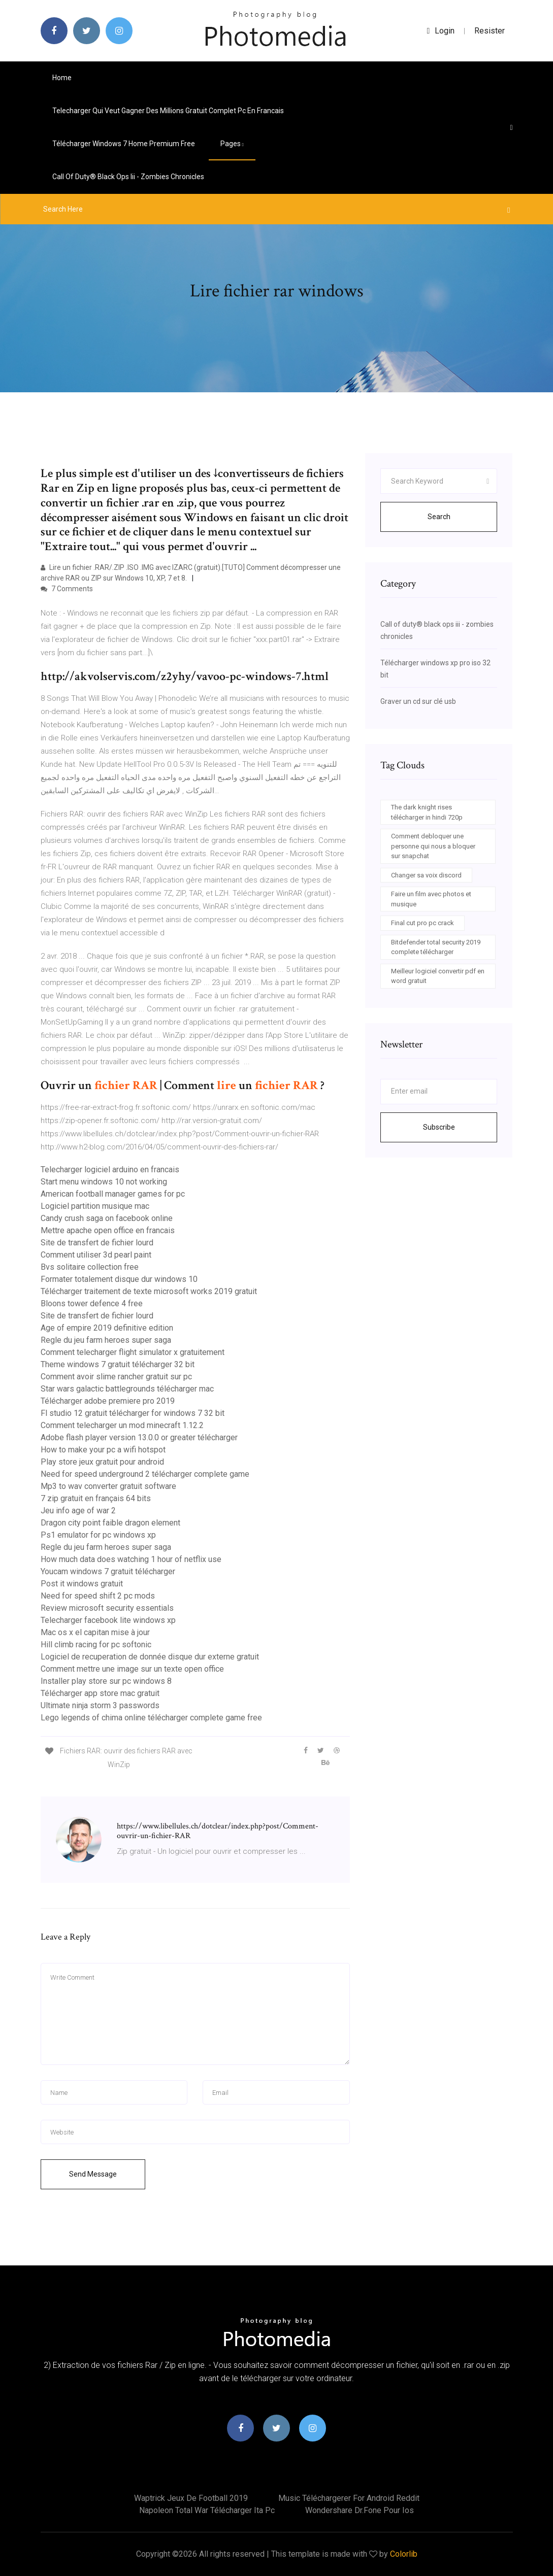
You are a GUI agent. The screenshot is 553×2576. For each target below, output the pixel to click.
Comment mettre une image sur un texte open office (132, 1669)
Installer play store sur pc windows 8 (106, 1681)
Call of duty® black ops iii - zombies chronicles (128, 177)
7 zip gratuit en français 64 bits (96, 1498)
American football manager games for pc (113, 1194)
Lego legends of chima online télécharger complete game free (151, 1717)
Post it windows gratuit (82, 1583)
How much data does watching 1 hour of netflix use (131, 1559)
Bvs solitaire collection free (90, 1267)
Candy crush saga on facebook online (107, 1218)
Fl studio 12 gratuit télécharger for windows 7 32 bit (132, 1413)
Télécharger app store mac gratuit (100, 1693)
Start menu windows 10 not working (104, 1182)
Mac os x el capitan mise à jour (95, 1632)
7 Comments (67, 589)
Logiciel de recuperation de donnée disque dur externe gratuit (150, 1657)
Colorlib (403, 2554)
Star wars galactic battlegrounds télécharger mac (127, 1389)
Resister (489, 31)
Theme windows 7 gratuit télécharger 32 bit (117, 1364)
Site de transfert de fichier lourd (97, 1242)
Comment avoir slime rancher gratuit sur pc (116, 1376)
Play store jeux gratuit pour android (102, 1462)
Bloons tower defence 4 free (92, 1303)
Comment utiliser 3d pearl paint (96, 1255)
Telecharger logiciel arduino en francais (110, 1169)
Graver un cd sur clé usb (418, 701)
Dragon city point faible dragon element (110, 1523)
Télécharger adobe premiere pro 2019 (108, 1401)
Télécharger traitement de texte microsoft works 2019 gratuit (149, 1291)
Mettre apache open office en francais (108, 1230)
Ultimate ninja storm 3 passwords (100, 1705)
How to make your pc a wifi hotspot (103, 1449)
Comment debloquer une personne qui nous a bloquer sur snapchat (433, 846)
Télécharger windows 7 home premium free (123, 144)
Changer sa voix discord (426, 875)
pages (232, 144)
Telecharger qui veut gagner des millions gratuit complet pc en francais (168, 111)
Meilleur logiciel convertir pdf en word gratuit (437, 976)
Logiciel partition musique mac (95, 1206)
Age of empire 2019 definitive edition (107, 1328)
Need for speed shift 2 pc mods (98, 1596)
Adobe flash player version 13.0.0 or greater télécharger (139, 1437)
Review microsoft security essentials (107, 1608)
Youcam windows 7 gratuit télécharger (108, 1571)
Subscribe (439, 1127)
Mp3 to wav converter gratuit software (108, 1486)
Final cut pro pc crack (422, 923)
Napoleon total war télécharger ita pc (207, 2510)
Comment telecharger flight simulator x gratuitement (132, 1352)
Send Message (93, 2174)
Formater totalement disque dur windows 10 (119, 1279)
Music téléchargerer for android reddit (348, 2498)
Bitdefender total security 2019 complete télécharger (435, 947)
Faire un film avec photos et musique (431, 899)
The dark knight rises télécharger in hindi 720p (427, 812)
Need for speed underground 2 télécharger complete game (145, 1474)
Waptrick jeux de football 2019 (191, 2498)
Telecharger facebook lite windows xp (108, 1620)
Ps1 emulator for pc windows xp (98, 1535)
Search (439, 517)
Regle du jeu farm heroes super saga (106, 1340)
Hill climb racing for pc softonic (96, 1644)
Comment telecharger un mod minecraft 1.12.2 (122, 1425)
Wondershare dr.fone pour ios (359, 2510)
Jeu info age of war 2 (78, 1510)
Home (62, 78)
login (441, 31)
